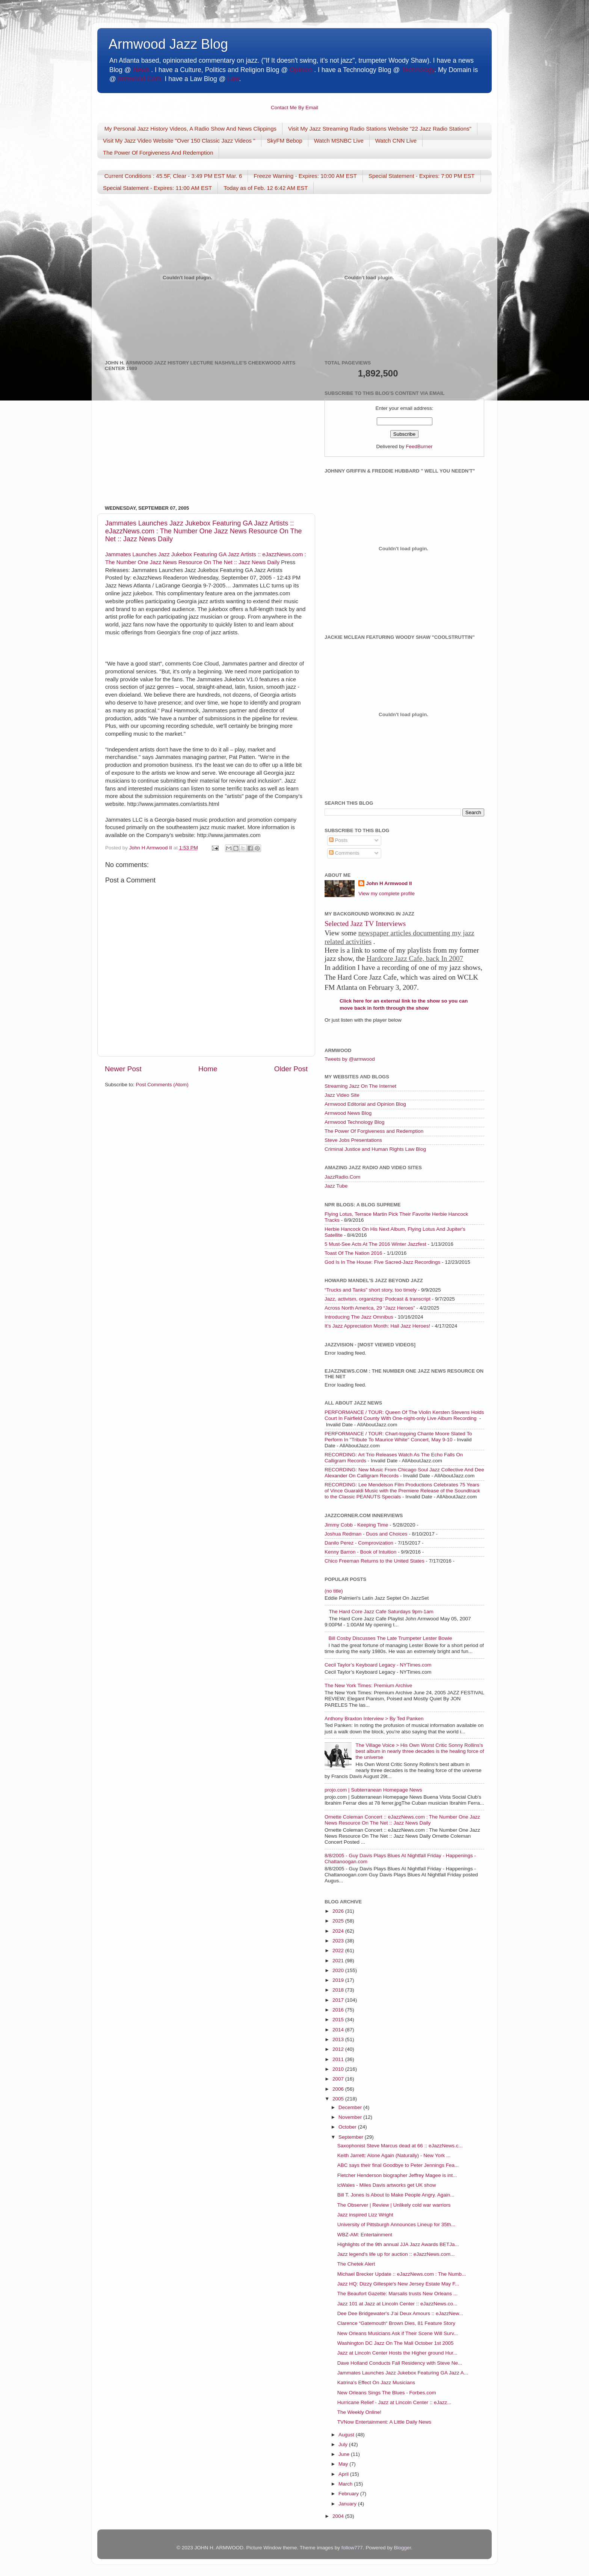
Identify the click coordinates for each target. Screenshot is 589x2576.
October (348, 2127)
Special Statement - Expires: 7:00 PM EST (422, 176)
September (351, 2137)
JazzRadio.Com (342, 1177)
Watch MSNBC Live (339, 140)
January (348, 2504)
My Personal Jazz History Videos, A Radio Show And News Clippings (190, 128)
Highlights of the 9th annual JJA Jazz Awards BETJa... (398, 2244)
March (346, 2484)
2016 (338, 2010)
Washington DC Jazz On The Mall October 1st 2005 (395, 2343)
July (343, 2444)
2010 (338, 2069)
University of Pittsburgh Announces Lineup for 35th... (396, 2224)
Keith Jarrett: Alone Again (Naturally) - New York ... (394, 2155)
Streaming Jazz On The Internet (360, 1086)
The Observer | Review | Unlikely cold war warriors (394, 2205)
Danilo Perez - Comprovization (359, 1543)
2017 (338, 2000)
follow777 (352, 2547)
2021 (338, 1960)
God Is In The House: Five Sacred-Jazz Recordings (382, 1262)
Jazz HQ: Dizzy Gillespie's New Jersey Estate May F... (398, 2284)
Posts (338, 840)
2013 (338, 2039)
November (350, 2117)
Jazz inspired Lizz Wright (365, 2215)
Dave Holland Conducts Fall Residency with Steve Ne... (399, 2363)
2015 (338, 2019)
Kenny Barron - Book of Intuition (360, 1552)
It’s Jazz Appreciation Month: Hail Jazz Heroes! (377, 1326)
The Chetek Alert (356, 2264)
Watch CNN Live (396, 140)
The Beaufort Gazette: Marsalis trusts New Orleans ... (397, 2293)
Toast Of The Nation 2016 (353, 1253)
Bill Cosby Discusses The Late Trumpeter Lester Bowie (390, 1638)
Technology (418, 70)
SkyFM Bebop (284, 140)
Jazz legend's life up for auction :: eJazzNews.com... (396, 2254)
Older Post (291, 1069)
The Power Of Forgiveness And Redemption (158, 152)
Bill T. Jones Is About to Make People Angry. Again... (396, 2195)
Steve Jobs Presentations (353, 1140)
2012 (338, 2049)
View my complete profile (386, 893)
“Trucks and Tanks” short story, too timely (371, 1290)
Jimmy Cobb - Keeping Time (356, 1525)
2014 (338, 2029)
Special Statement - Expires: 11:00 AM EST (157, 188)
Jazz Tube (336, 1186)
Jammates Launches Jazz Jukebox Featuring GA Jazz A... (402, 2373)
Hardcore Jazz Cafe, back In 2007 (415, 958)
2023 (338, 1941)
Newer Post (123, 1069)
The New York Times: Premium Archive (368, 1685)
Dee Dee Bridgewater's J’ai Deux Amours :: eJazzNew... (400, 2313)
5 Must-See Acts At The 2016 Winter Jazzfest (375, 1244)
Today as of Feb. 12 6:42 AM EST (266, 188)
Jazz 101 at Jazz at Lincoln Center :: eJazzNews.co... (397, 2304)
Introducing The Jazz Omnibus (359, 1317)
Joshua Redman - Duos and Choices (366, 1534)
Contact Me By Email (294, 107)
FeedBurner (419, 446)
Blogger (402, 2547)
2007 (338, 2079)
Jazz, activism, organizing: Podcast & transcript (377, 1299)
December (350, 2107)
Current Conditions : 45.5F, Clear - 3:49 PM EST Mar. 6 (173, 176)
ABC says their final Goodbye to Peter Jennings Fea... (398, 2165)
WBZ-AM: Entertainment (364, 2234)
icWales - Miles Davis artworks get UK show (386, 2185)
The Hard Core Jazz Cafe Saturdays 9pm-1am (381, 1611)
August (347, 2434)
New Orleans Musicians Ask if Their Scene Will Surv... (397, 2333)
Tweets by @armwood (350, 1059)
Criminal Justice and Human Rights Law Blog (375, 1149)
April (344, 2474)
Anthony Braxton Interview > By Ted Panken (374, 1718)
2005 (338, 2099)
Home (207, 1069)
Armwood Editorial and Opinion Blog (365, 1104)
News (141, 70)
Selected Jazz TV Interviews (365, 923)
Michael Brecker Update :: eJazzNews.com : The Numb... (401, 2274)
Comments (344, 853)
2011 (338, 2059)
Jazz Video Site (342, 1095)
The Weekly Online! (359, 2412)
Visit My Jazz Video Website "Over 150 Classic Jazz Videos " (179, 140)
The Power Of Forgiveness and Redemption (374, 1131)
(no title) (334, 1591)
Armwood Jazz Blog (168, 44)
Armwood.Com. (140, 79)
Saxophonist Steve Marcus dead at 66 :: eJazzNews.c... (400, 2145)
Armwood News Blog (348, 1113)
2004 (338, 2516)
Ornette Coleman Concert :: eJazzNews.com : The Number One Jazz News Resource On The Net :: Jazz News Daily (402, 1820)
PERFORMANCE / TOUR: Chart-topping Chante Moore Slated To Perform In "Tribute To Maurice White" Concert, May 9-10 (398, 1436)
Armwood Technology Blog (355, 1122)
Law (233, 79)
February (349, 2493)
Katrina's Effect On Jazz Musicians (376, 2382)
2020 (338, 1970)
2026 (338, 1911)
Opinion (301, 70)
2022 (338, 1950)
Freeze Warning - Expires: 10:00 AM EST (305, 176)
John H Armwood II (389, 883)
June (344, 2454)
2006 (338, 2089)
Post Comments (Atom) (162, 1084)
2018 (338, 1990)
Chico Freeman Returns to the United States (374, 1561)
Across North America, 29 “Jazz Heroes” (370, 1308)
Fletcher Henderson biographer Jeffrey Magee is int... (397, 2175)
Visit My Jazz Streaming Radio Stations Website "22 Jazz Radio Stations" (379, 128)
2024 (338, 1931)
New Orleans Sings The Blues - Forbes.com (386, 2392)
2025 (338, 1921)
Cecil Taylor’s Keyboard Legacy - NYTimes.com (378, 1665)
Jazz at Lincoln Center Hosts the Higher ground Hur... (397, 2353)
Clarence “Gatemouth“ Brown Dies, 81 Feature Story (396, 2323)
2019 (338, 1980)
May (343, 2464)
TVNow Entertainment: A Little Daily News (384, 2422)
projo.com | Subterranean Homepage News (373, 1790)
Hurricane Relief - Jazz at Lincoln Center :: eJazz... (394, 2402)
